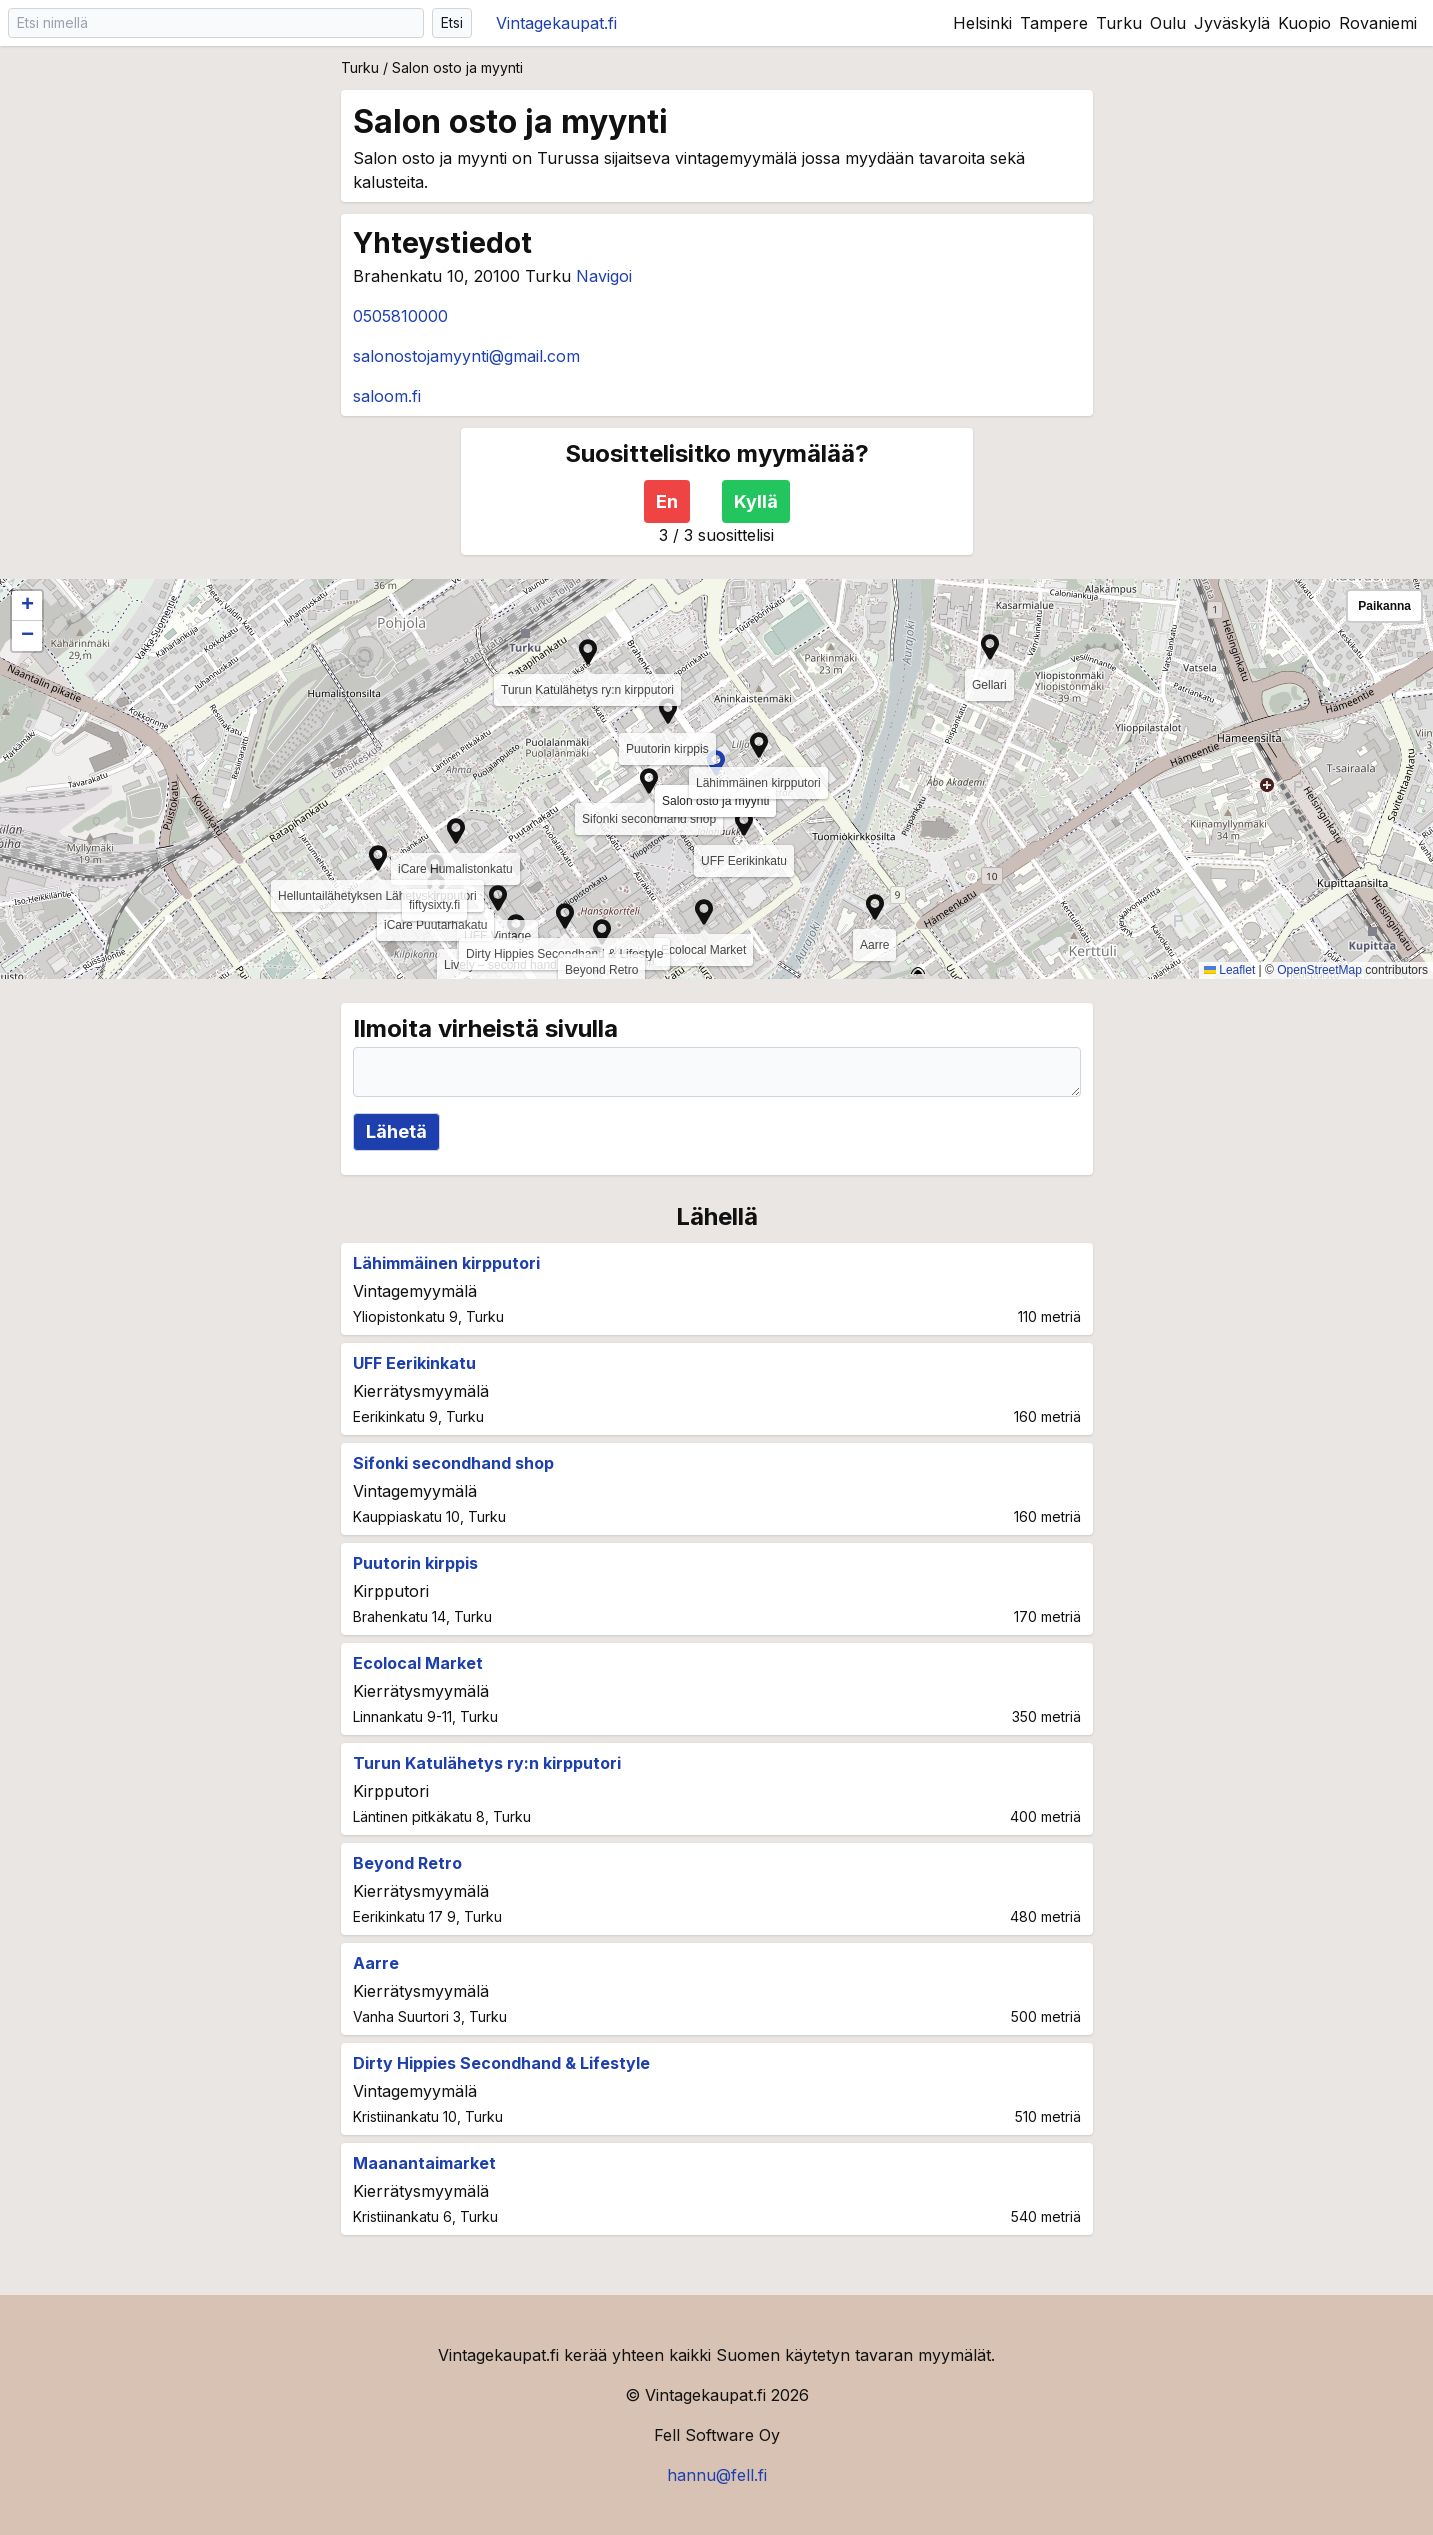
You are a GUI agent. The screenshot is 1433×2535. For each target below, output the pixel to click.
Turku (1119, 23)
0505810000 (400, 316)
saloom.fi (387, 396)
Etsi (452, 22)
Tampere (1054, 23)
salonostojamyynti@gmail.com (466, 356)
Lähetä (396, 1131)
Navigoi (604, 276)
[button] (498, 898)
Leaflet (1229, 970)
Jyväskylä (1232, 23)
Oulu (1168, 23)
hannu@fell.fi (717, 2475)
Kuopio (1304, 23)
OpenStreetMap (1319, 970)
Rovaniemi (1378, 23)
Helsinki (982, 23)
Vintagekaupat (556, 23)
